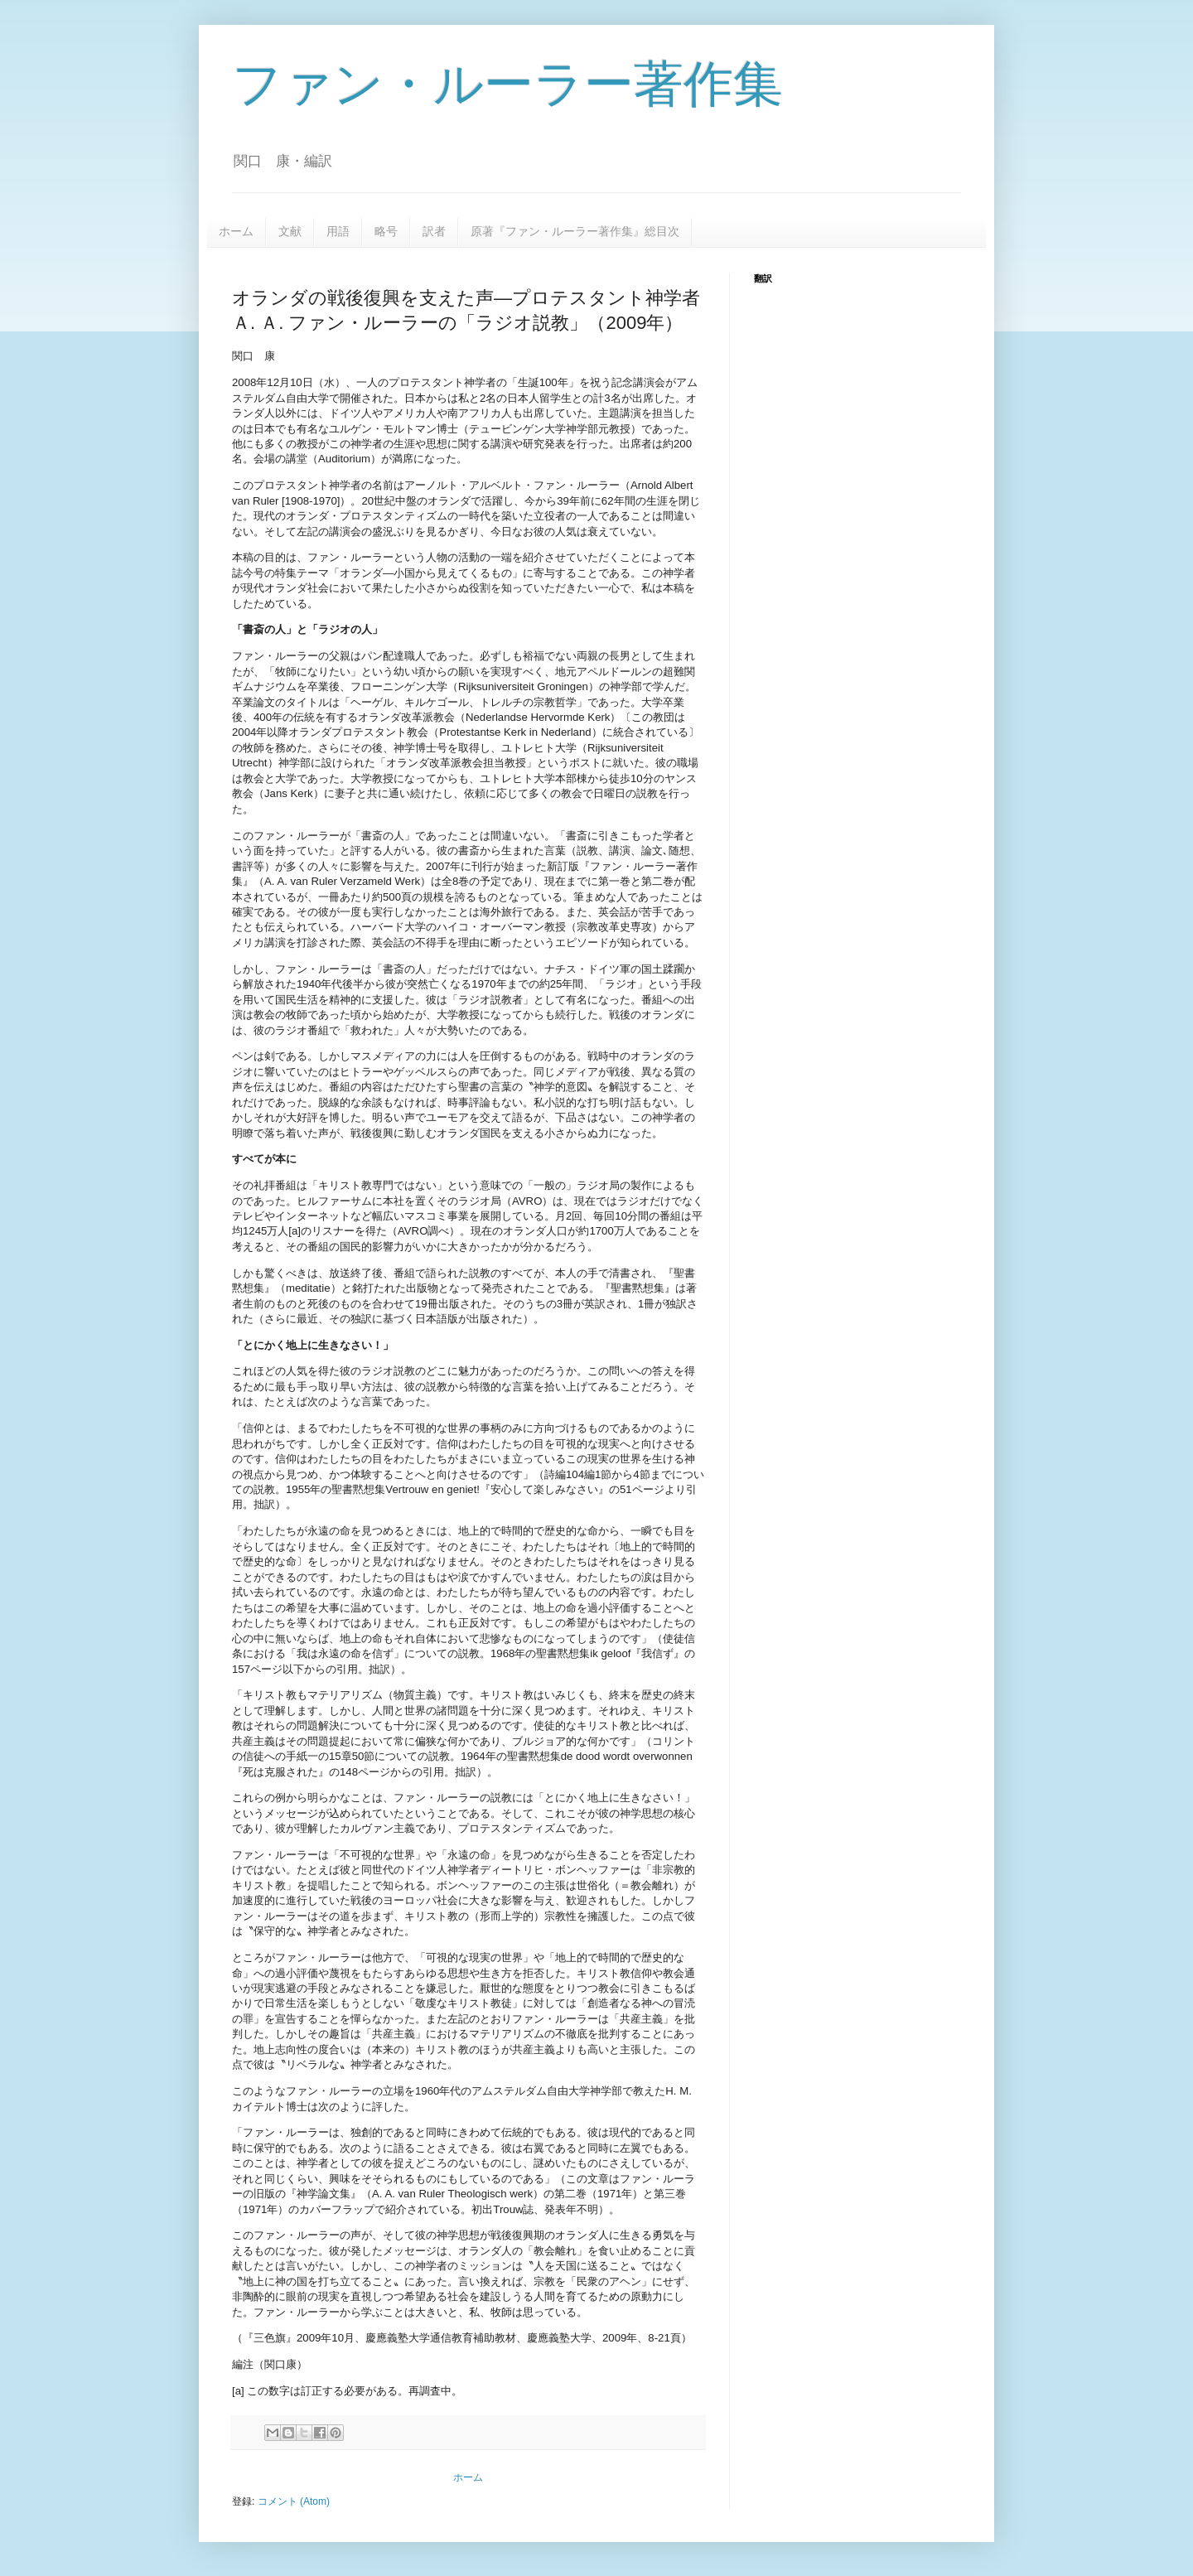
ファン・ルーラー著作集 (507, 84)
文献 (290, 231)
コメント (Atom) (294, 2501)
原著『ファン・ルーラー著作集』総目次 (575, 231)
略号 (386, 231)
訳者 (434, 231)
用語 (338, 231)
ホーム (236, 231)
